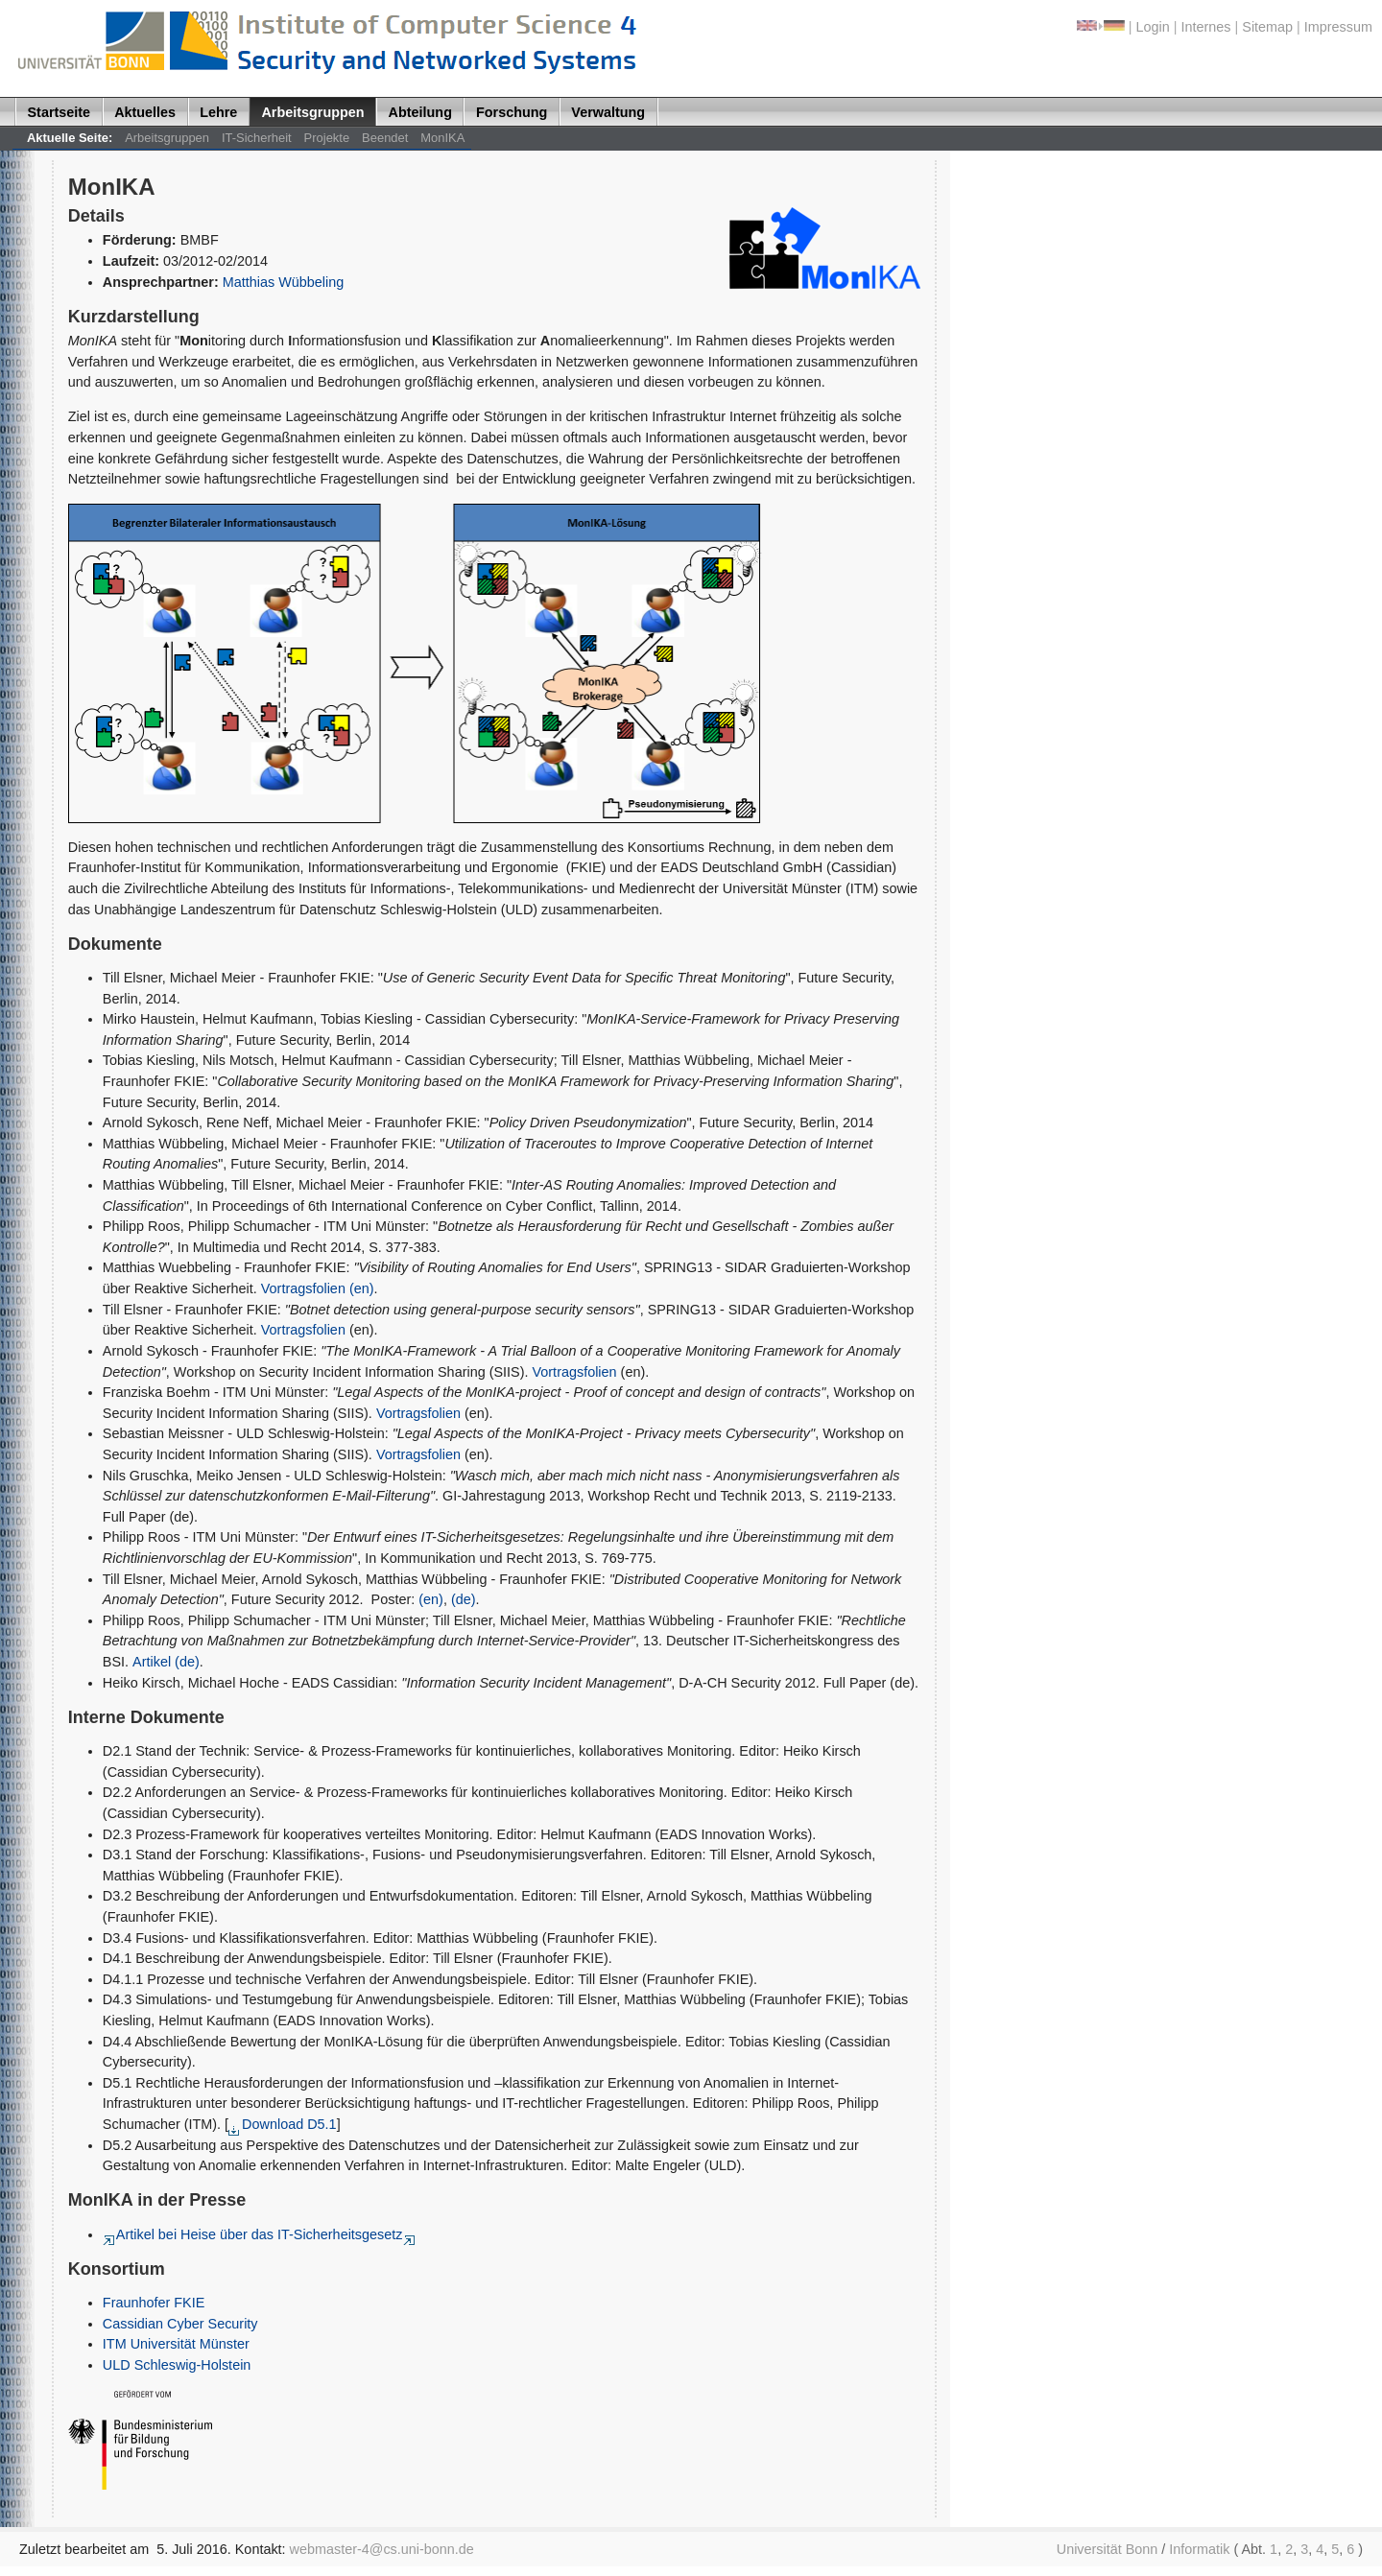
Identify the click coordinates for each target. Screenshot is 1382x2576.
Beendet (385, 137)
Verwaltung (608, 112)
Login (1153, 27)
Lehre (218, 112)
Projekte (327, 137)
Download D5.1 (282, 2124)
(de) (463, 1599)
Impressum (1338, 27)
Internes (1206, 27)
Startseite (59, 112)
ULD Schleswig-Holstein (177, 2365)
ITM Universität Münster (176, 2343)
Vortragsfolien (303, 1329)
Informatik (1199, 2549)
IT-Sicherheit (257, 137)
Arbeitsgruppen (312, 112)
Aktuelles (145, 112)
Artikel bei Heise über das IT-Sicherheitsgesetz (253, 2234)
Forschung (511, 112)
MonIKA (442, 137)
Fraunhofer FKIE (154, 2302)
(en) (430, 1599)
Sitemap (1267, 27)
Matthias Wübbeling (284, 282)
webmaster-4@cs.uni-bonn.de (382, 2549)
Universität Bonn (1107, 2549)
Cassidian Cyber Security (180, 2323)
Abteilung (420, 112)
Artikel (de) (166, 1661)
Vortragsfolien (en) (317, 1288)
